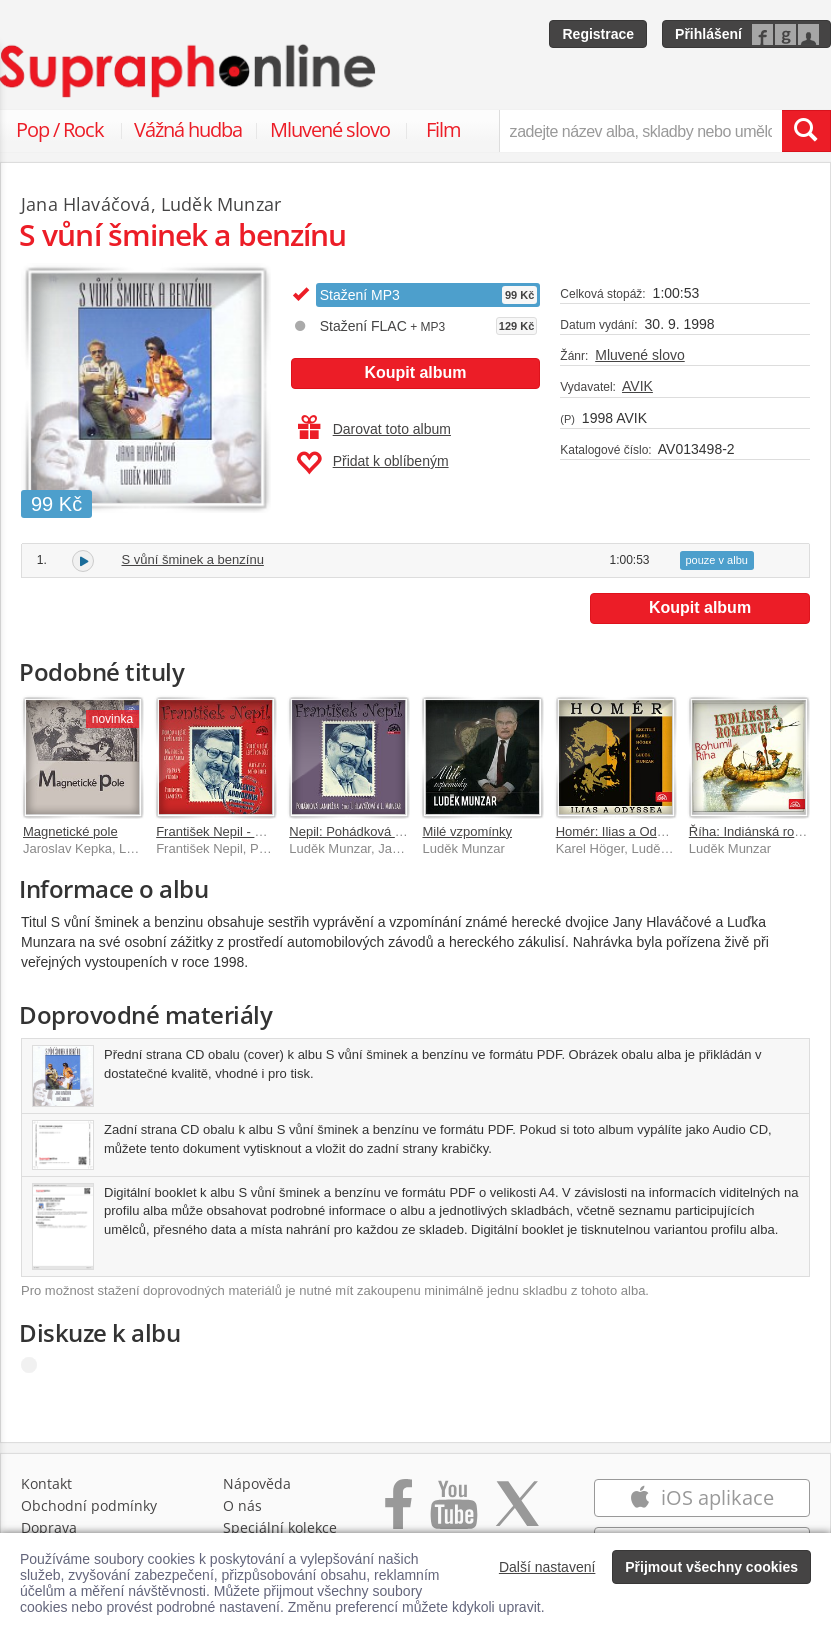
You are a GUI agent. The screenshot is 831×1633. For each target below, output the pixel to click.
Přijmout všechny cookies (711, 1567)
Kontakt (46, 1483)
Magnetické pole (70, 831)
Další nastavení (547, 1567)
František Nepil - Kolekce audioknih (258, 831)
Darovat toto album (374, 429)
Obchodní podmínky (89, 1505)
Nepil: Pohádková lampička (367, 831)
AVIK (637, 386)
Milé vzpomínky (467, 831)
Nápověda (257, 1483)
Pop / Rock (60, 129)
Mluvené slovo (330, 129)
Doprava (49, 1527)
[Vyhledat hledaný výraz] (806, 131)
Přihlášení (708, 34)
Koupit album (415, 372)
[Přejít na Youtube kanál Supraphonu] (453, 1514)
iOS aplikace (701, 1497)
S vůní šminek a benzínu (193, 559)
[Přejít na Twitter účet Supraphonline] (517, 1514)
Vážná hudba (188, 129)
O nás (242, 1505)
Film (443, 129)
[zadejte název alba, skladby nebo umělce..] (640, 131)
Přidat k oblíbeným (372, 463)
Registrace (598, 34)
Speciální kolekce (280, 1527)
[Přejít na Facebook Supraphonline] (398, 1514)
